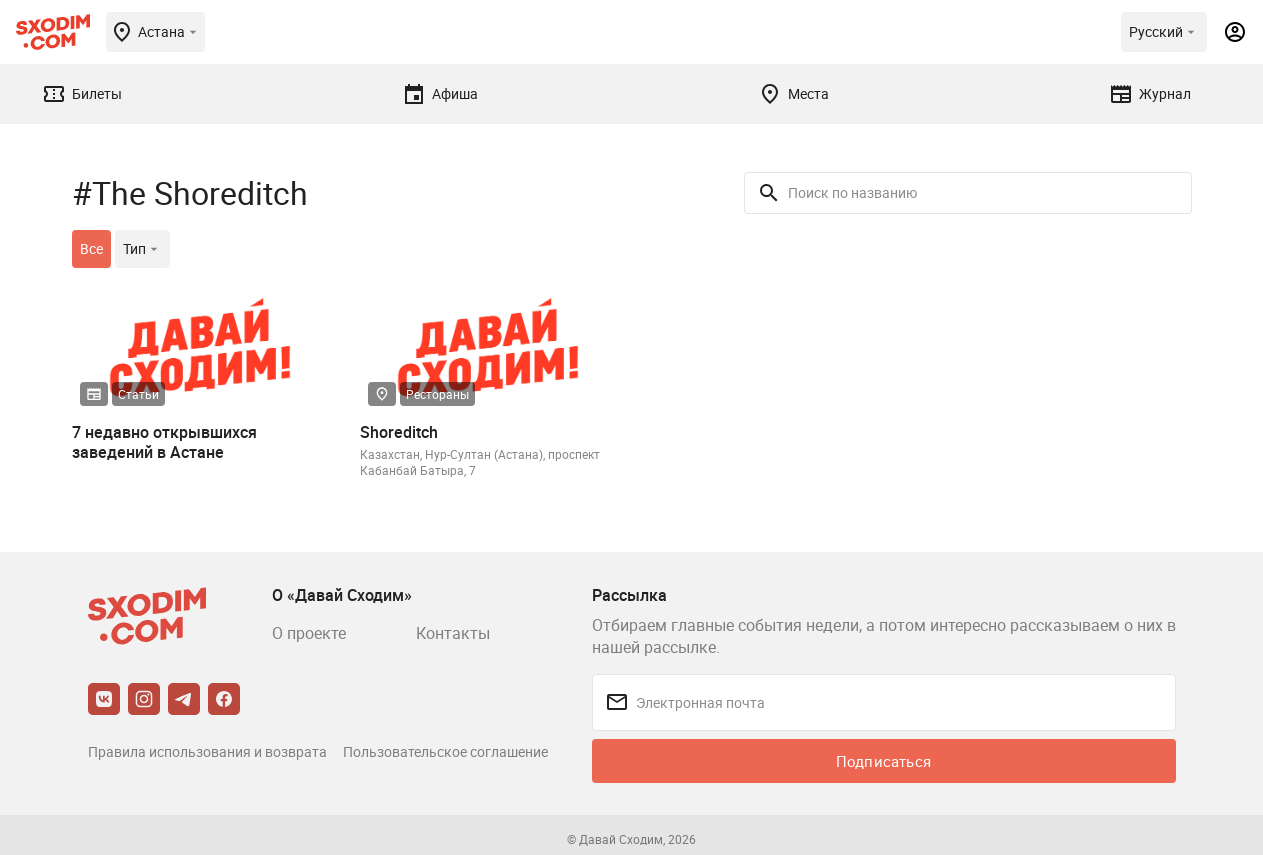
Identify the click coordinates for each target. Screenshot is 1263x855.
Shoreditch (399, 432)
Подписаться (883, 761)
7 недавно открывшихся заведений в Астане (164, 442)
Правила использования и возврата (207, 751)
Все (91, 248)
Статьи (138, 394)
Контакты (453, 633)
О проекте (309, 633)
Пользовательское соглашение (445, 751)
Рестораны (437, 394)
